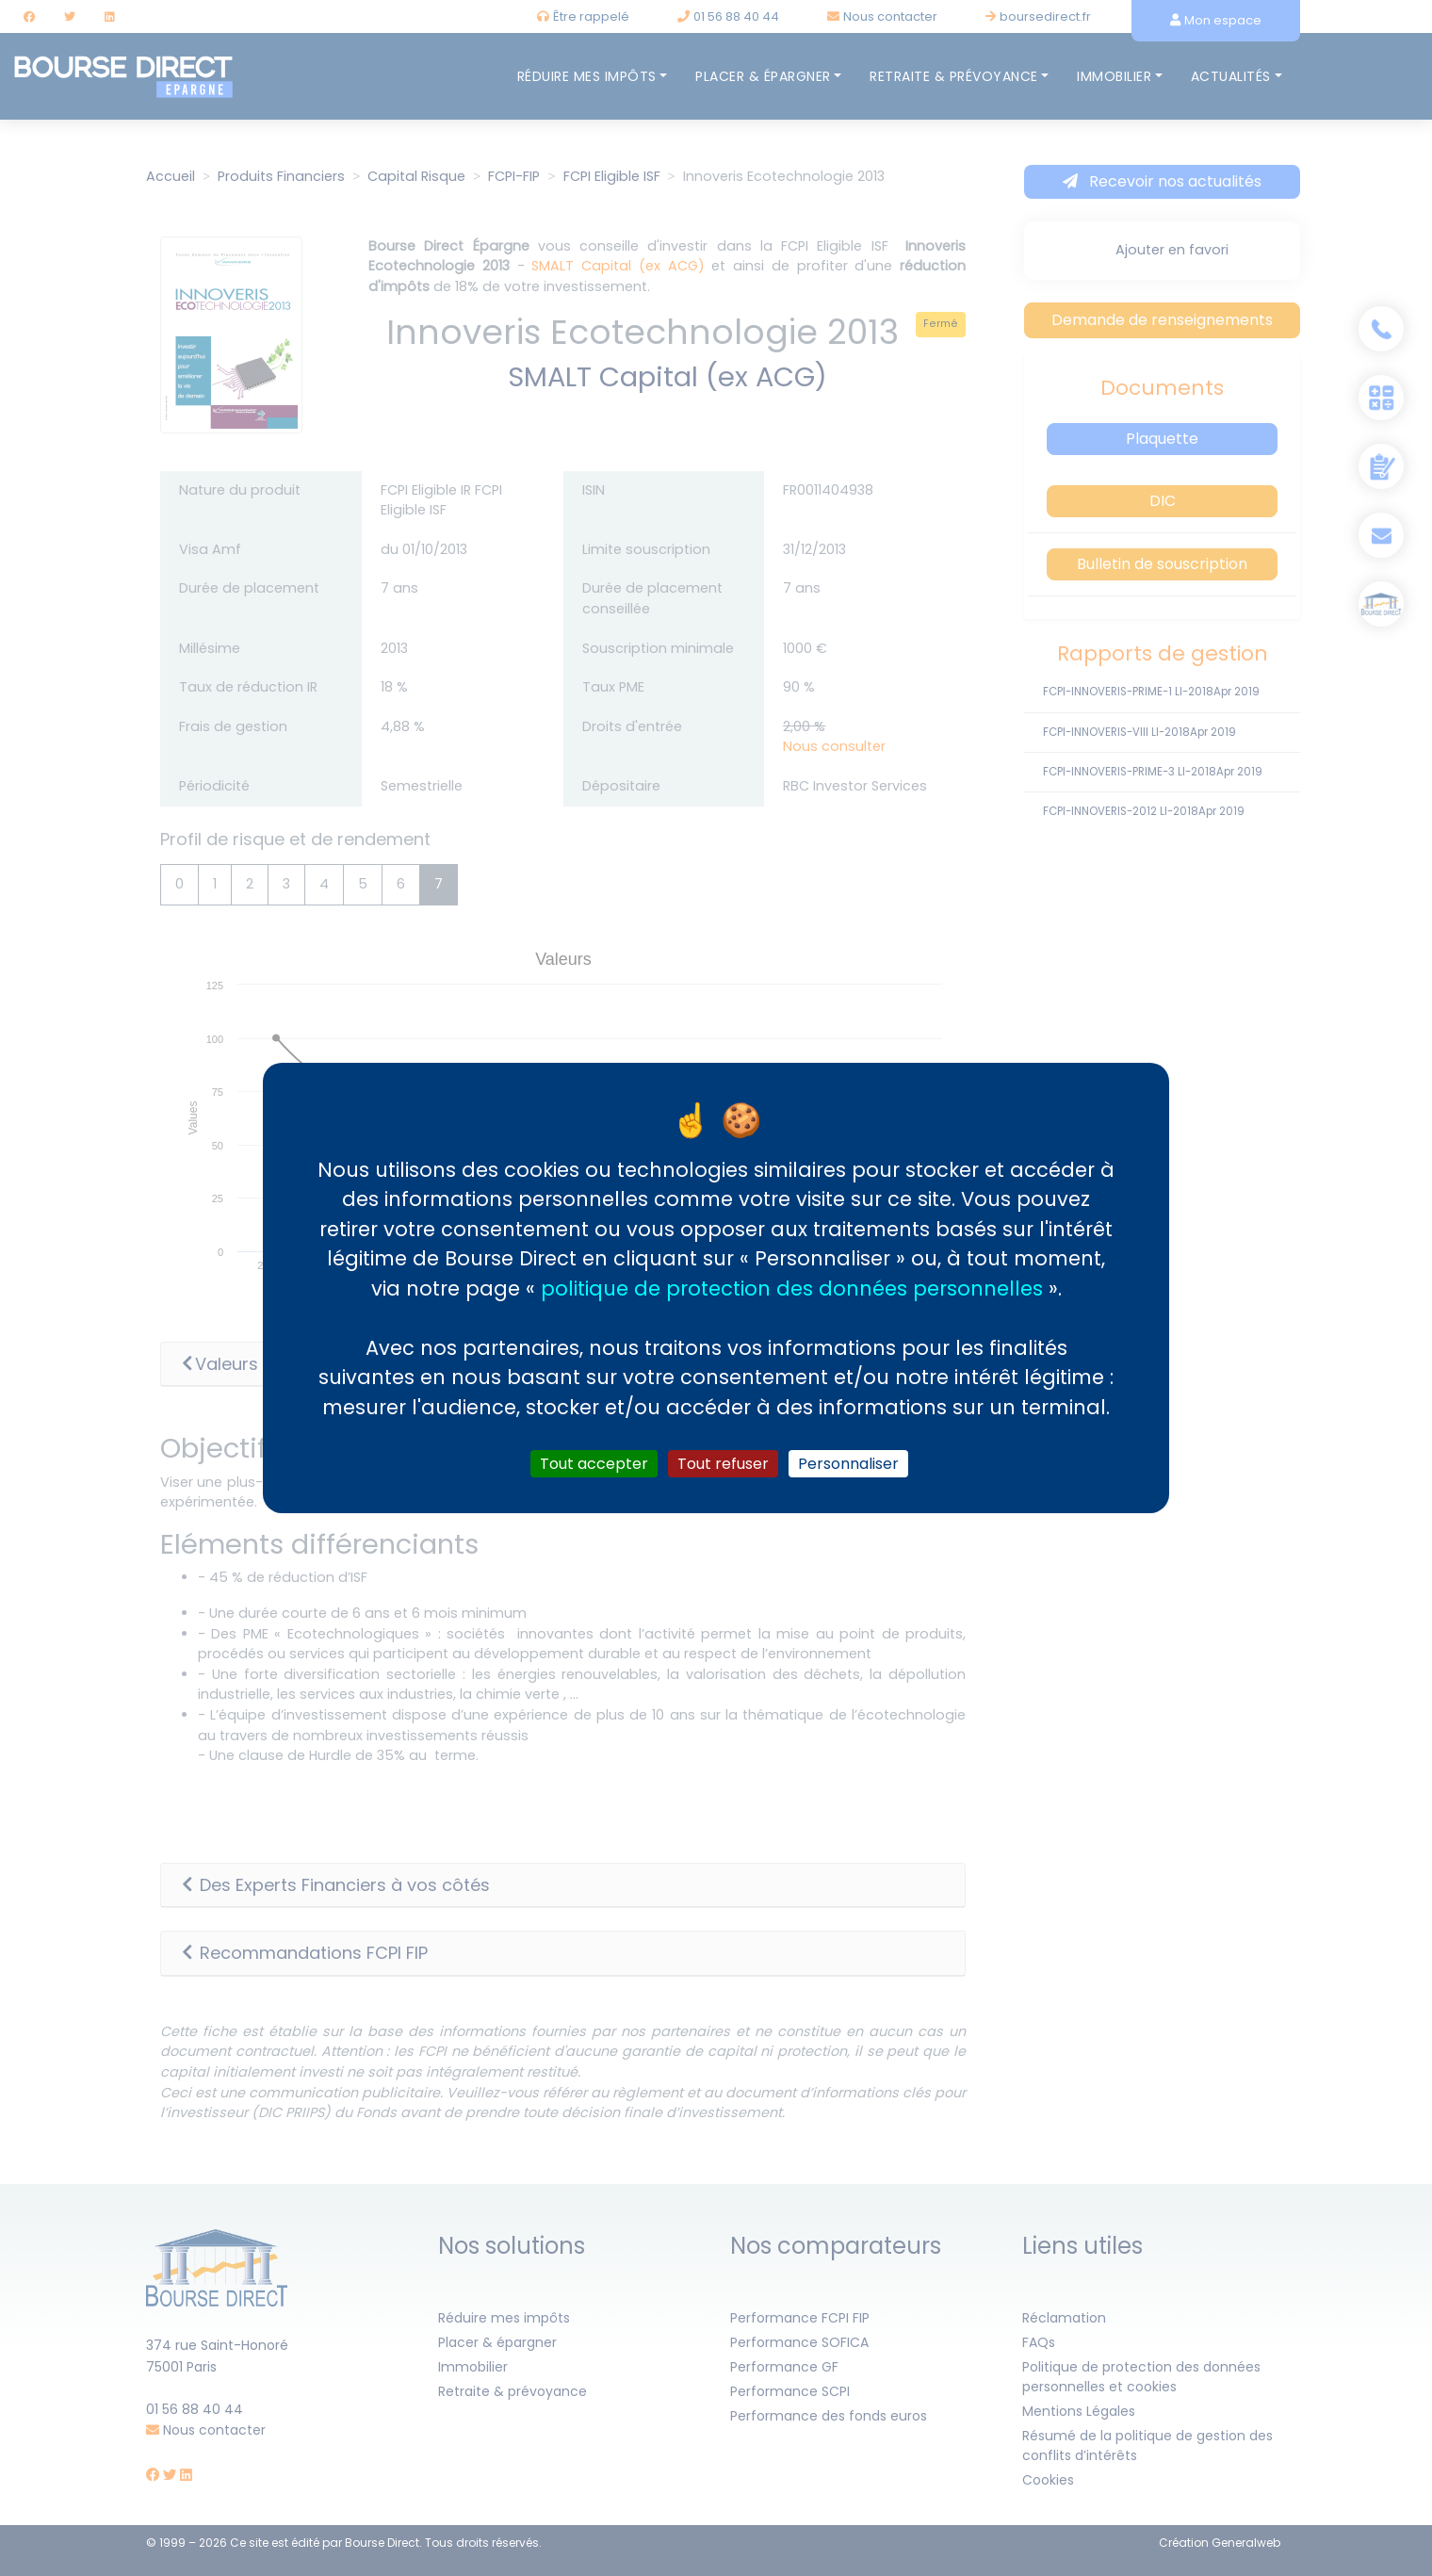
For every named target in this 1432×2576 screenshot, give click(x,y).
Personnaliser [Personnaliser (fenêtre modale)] (848, 1464)
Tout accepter (594, 1464)
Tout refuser (723, 1464)
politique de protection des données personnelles (792, 1287)
